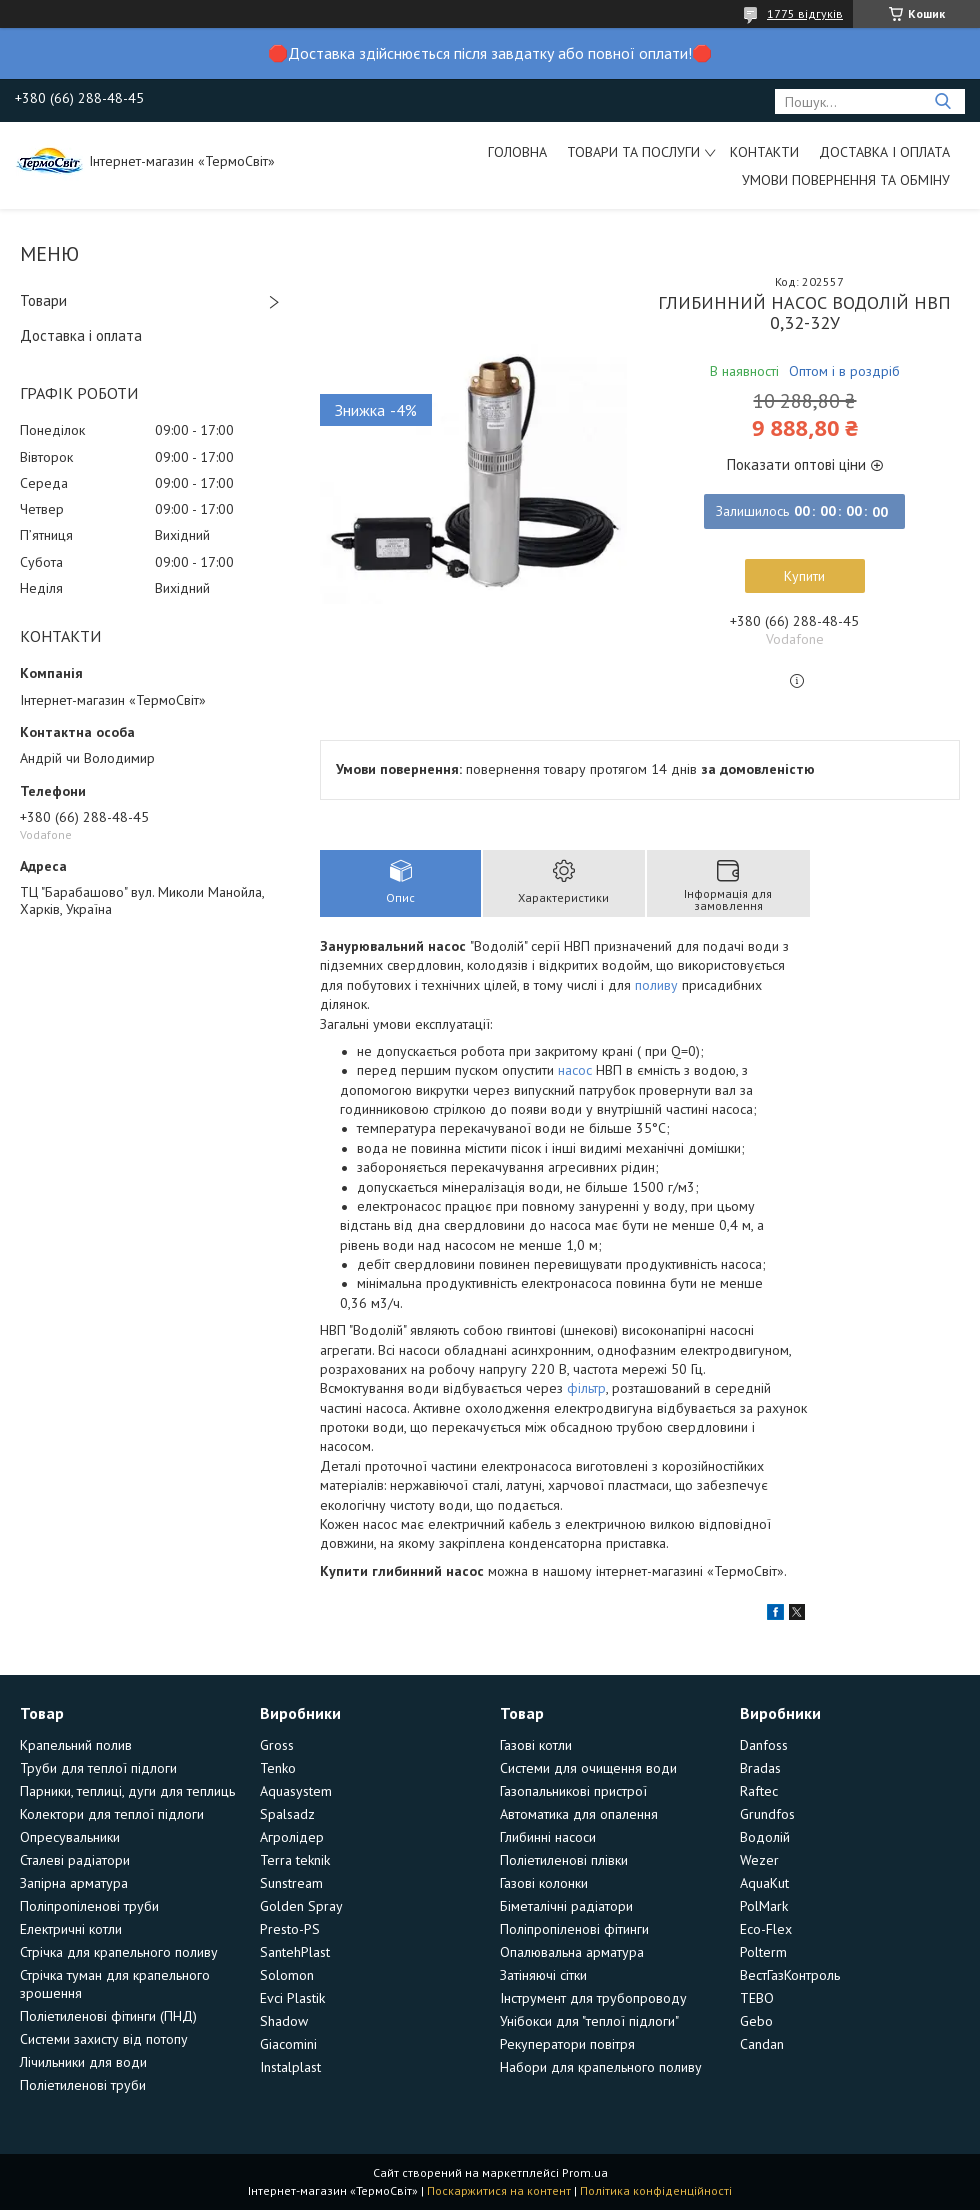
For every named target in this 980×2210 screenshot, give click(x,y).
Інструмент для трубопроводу (593, 1998)
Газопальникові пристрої (573, 1791)
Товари (43, 300)
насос (575, 1070)
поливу (656, 985)
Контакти (764, 152)
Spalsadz (287, 1814)
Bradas (760, 1768)
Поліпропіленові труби (89, 1906)
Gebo (756, 2021)
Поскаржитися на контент (499, 2190)
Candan (762, 2044)
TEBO (757, 1998)
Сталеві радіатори (75, 1860)
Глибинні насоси (548, 1837)
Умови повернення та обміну (846, 180)
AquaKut (764, 1883)
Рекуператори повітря (567, 2044)
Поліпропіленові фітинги (574, 1929)
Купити (804, 576)
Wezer (759, 1860)
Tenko (278, 1768)
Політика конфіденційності (656, 2190)
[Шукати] (942, 101)
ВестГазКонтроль (790, 1975)
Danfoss (764, 1745)
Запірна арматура (74, 1883)
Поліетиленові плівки (564, 1860)
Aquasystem (296, 1791)
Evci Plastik (292, 1998)
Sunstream (291, 1883)
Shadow (284, 2021)
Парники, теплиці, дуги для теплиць (127, 1791)
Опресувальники (70, 1837)
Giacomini (288, 2044)
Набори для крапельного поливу (601, 2067)
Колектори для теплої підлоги (112, 1814)
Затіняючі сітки (543, 1975)
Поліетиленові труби (83, 2085)
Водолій (765, 1837)
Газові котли (536, 1745)
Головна (517, 152)
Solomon (287, 1975)
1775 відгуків (805, 13)
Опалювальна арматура (572, 1952)
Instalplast (290, 2067)
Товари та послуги (633, 152)
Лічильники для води (83, 2062)
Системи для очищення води (588, 1768)
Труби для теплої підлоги (98, 1768)
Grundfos (767, 1814)
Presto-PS (290, 1929)
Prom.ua (585, 2172)
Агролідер (292, 1837)
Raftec (759, 1791)
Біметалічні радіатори (566, 1906)
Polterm (763, 1952)
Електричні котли (71, 1929)
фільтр (586, 1388)
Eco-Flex (766, 1929)
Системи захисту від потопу (104, 2039)
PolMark (764, 1906)
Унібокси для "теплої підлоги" (589, 2021)
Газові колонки (544, 1883)
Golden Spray (301, 1906)
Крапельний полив (76, 1745)
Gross (277, 1745)
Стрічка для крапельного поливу (119, 1952)
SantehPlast (295, 1952)
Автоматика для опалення (579, 1814)
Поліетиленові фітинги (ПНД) (108, 2016)
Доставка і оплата (884, 152)
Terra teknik (295, 1860)
